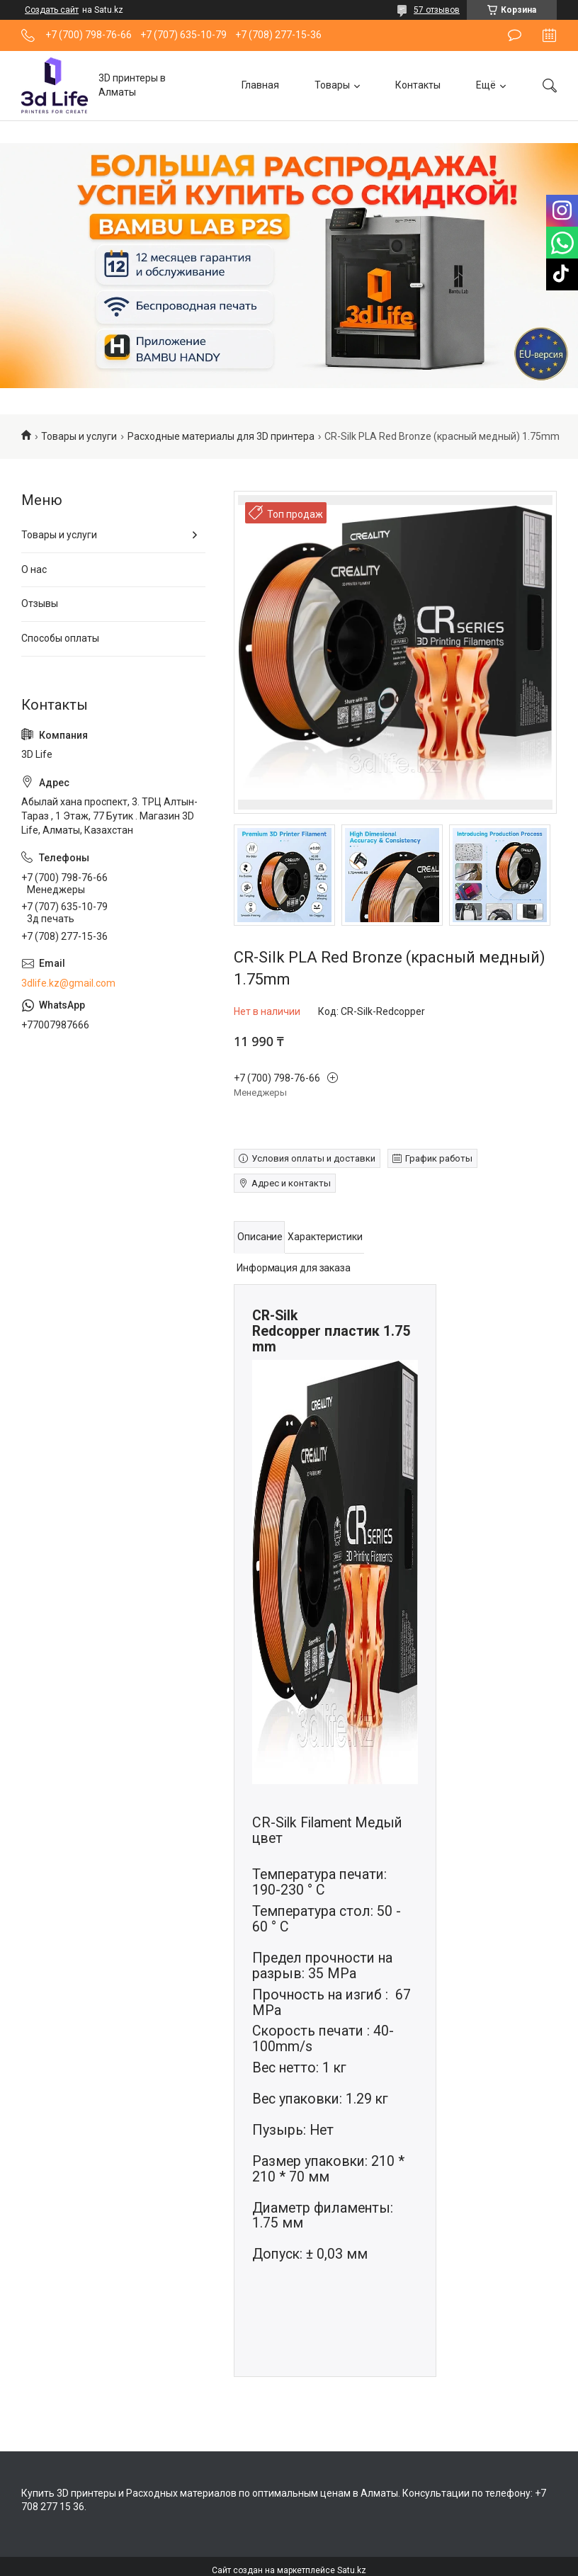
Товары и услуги (79, 436)
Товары (332, 85)
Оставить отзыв (514, 35)
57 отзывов (437, 10)
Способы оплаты (60, 638)
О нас (34, 569)
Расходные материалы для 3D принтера (221, 436)
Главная (260, 85)
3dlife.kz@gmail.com (68, 983)
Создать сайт (52, 10)
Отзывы (39, 603)
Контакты (418, 85)
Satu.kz (351, 2570)
